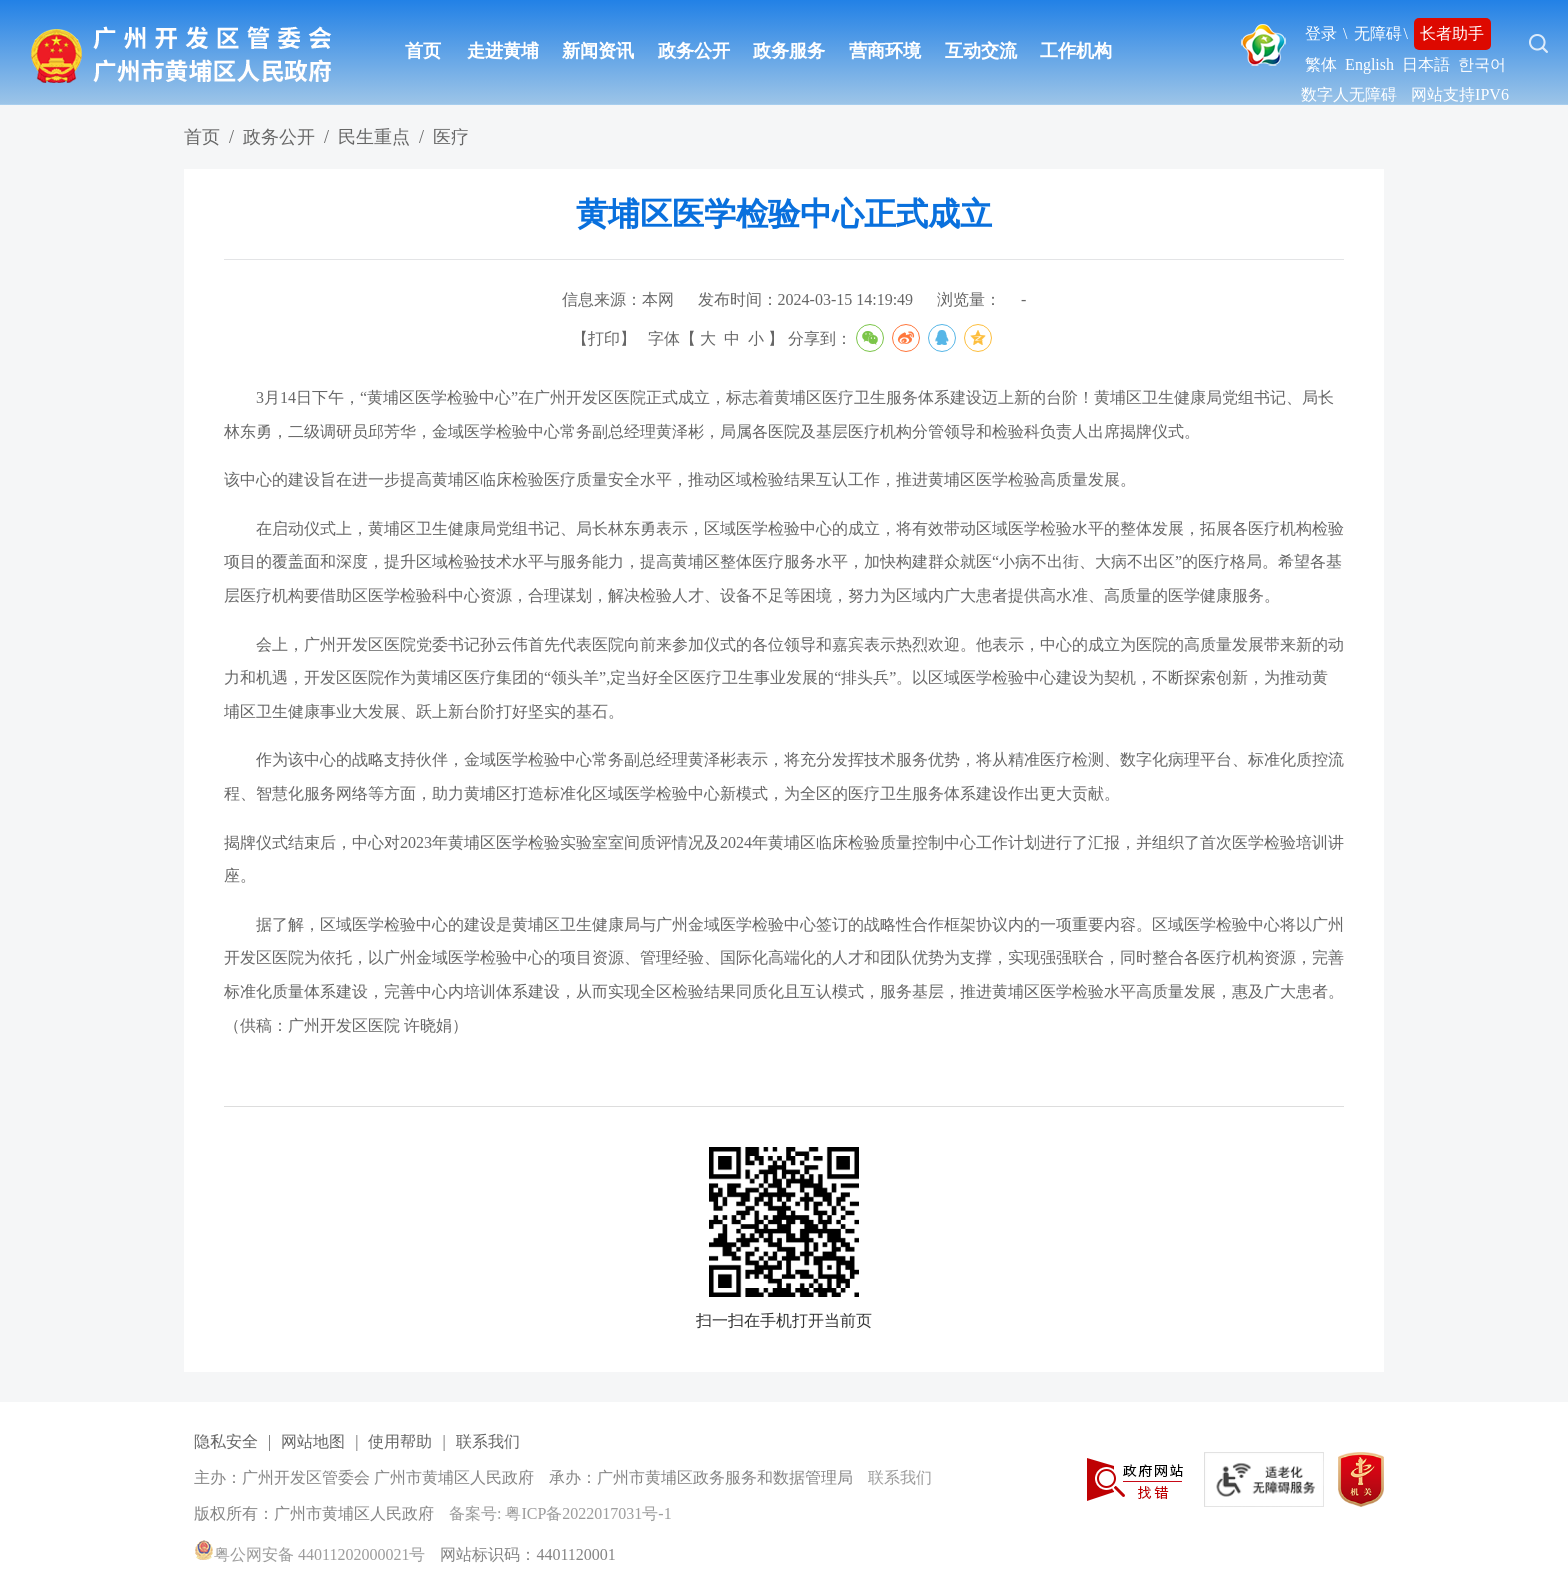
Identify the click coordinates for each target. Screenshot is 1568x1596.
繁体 (1321, 64)
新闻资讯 (598, 51)
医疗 (451, 137)
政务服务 (789, 51)
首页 (423, 51)
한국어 (1482, 64)
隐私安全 (226, 1441)
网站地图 (313, 1441)
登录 (1321, 33)
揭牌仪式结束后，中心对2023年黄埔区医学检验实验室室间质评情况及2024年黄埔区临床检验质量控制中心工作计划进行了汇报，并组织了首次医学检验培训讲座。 (784, 859)
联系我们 (488, 1441)
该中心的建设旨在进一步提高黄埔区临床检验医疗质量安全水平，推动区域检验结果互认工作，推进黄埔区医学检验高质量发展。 (680, 479)
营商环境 (885, 51)
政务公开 (694, 51)
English (1369, 64)
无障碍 (1378, 33)
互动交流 (981, 51)
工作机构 (1076, 51)
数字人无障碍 (1349, 94)
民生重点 (374, 137)
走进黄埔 (503, 51)
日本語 (1426, 64)
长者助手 (1452, 33)
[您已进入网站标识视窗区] (789, 1478)
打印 (604, 338)
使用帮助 (400, 1441)
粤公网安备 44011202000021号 (309, 1554)
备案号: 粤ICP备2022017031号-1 (560, 1513)
